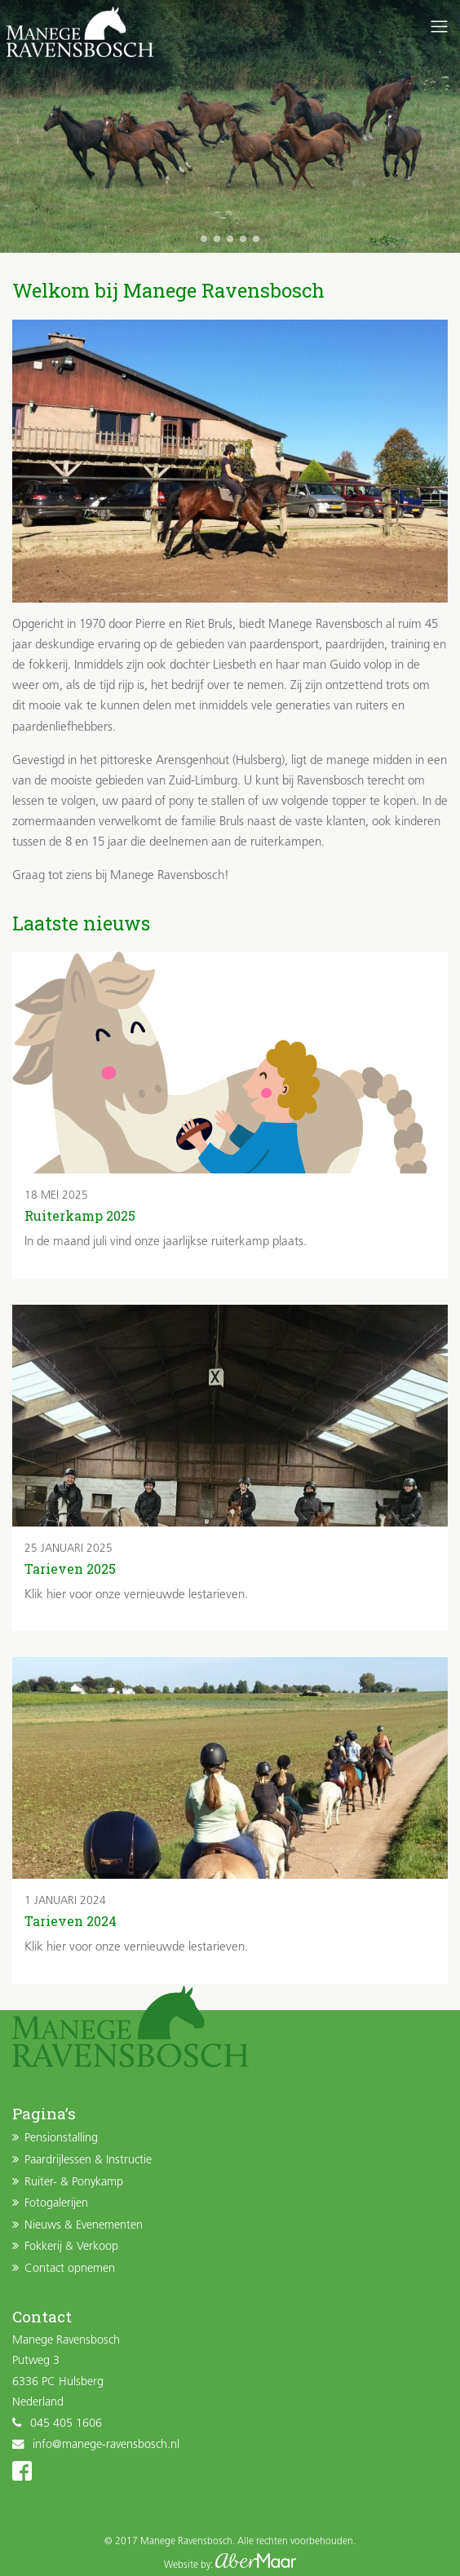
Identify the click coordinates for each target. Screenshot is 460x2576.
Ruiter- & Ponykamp (73, 2182)
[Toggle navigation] (439, 26)
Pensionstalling (61, 2138)
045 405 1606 (66, 2424)
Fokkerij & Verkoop (71, 2247)
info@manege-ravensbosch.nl (106, 2445)
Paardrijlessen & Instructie (88, 2160)
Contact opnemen (69, 2269)
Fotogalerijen (56, 2204)
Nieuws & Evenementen (83, 2226)
